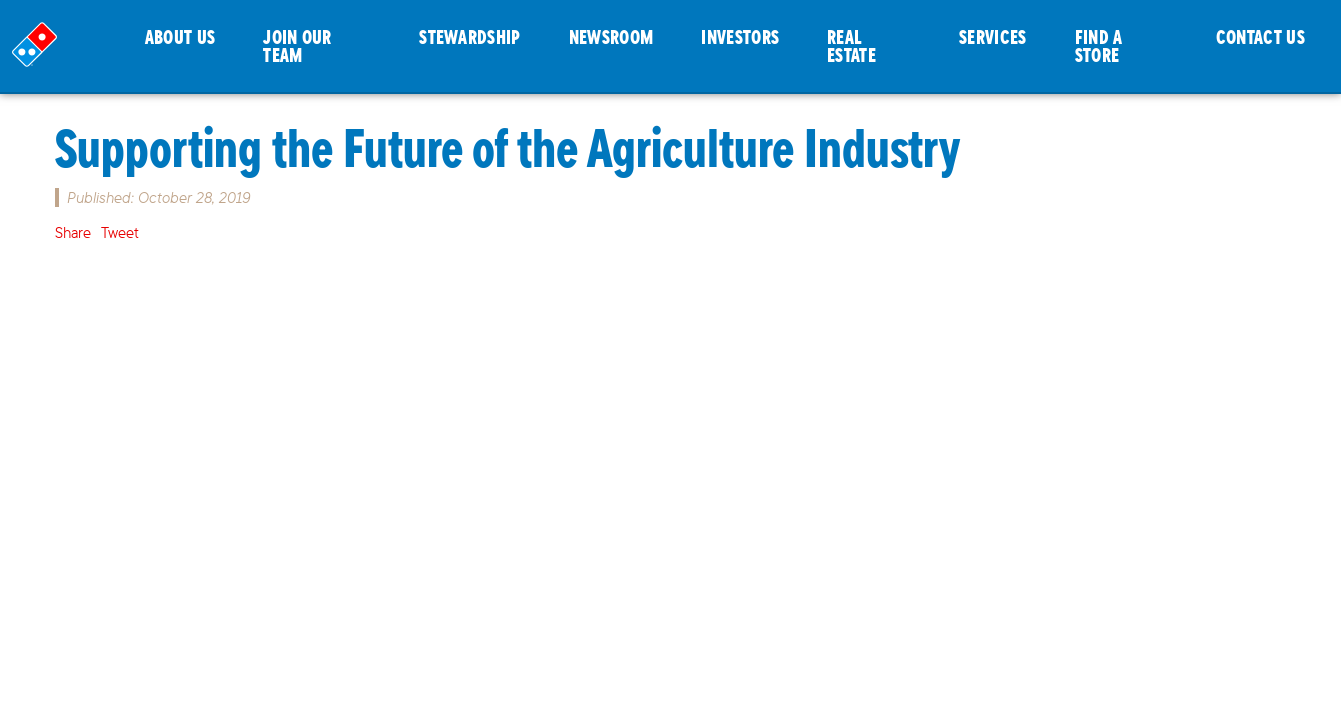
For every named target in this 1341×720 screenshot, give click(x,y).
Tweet (120, 232)
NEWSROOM (611, 36)
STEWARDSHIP (470, 36)
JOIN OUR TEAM (297, 45)
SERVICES (993, 36)
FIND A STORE (1099, 45)
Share (73, 232)
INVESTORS (740, 36)
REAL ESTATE (851, 45)
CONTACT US (1260, 36)
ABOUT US (180, 36)
